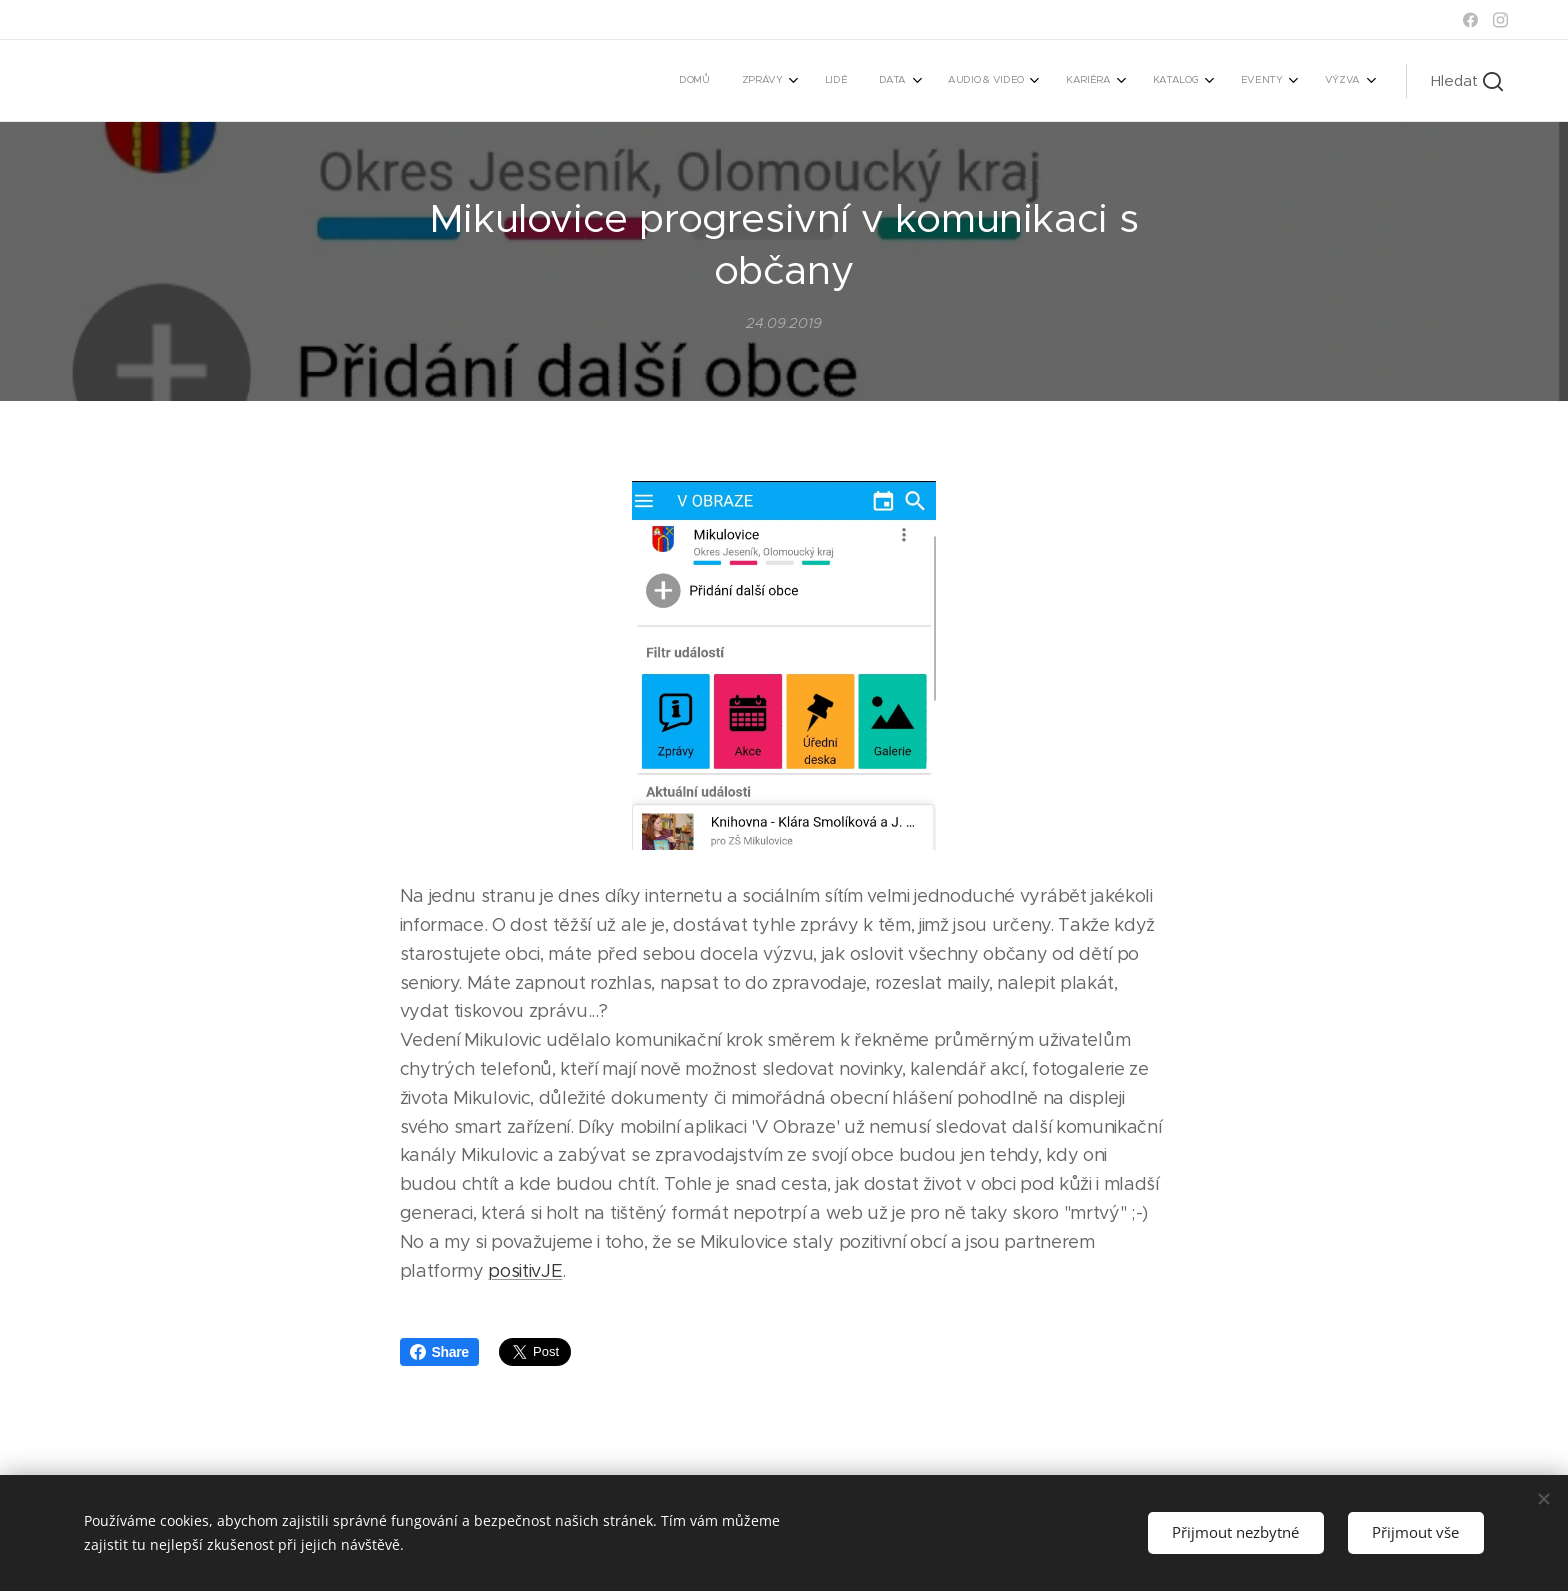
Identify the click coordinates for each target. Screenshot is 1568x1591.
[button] (1467, 81)
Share (439, 1352)
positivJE (525, 1271)
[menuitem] (1049, 81)
